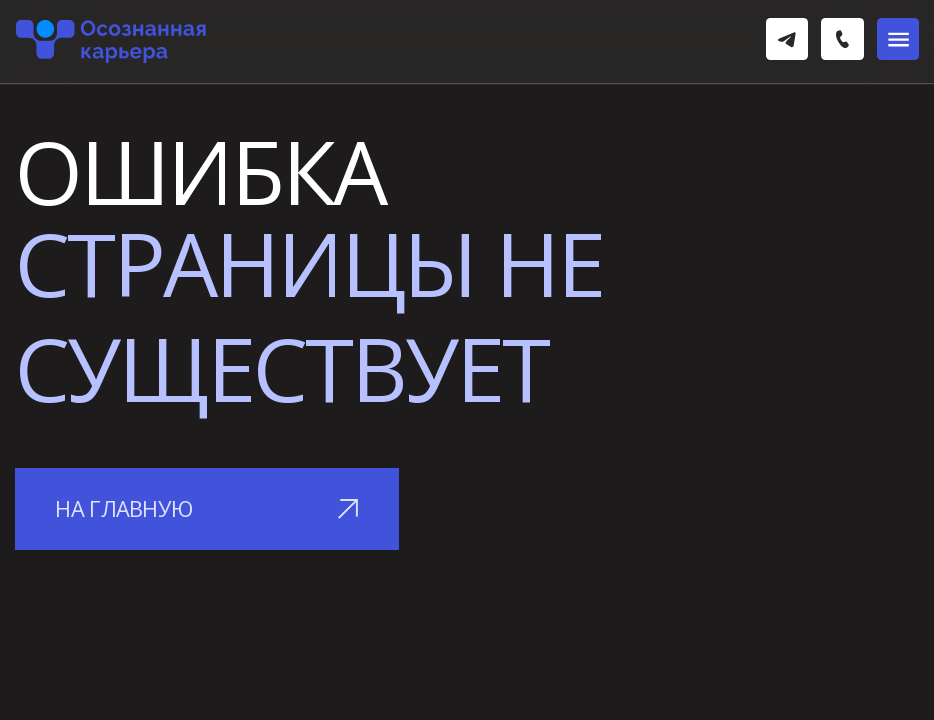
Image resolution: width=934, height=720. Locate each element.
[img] (787, 39)
